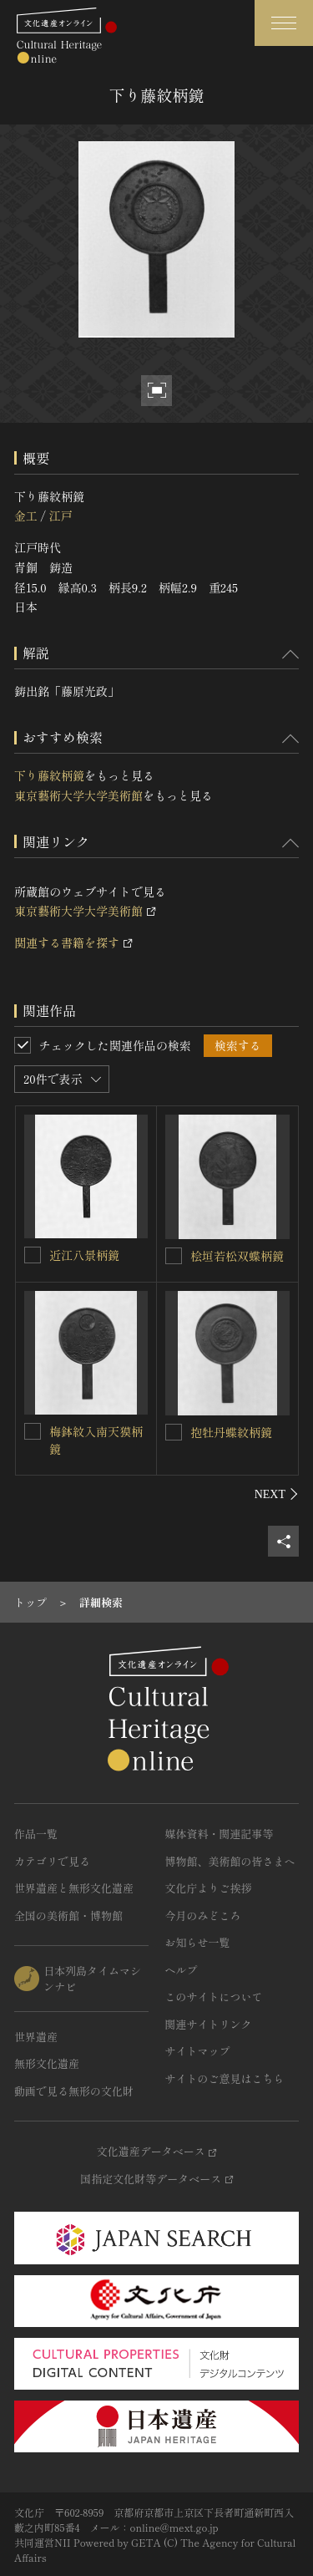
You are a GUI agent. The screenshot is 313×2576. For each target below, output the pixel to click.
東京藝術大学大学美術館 (78, 795)
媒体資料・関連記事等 (219, 1834)
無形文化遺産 (46, 2063)
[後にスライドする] (277, 1494)
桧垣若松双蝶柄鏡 (237, 1255)
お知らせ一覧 (197, 1942)
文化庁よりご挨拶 (208, 1888)
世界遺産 (36, 2037)
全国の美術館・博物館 (68, 1915)
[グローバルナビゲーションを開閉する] (284, 23)
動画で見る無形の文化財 (74, 2091)
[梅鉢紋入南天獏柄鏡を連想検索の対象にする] (32, 1431)
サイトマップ (197, 2051)
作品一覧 (36, 1834)
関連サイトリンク (208, 2024)
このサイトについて (214, 1996)
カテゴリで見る (52, 1861)
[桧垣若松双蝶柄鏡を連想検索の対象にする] (173, 1255)
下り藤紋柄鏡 (49, 775)
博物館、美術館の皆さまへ (230, 1861)
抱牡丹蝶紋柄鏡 (231, 1432)
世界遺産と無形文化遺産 (74, 1888)
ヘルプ (181, 1970)
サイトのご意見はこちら (225, 2078)
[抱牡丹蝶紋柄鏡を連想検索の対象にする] (173, 1432)
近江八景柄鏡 (84, 1255)
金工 (26, 515)
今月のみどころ (203, 1915)
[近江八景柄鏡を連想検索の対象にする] (32, 1255)
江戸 (60, 515)
